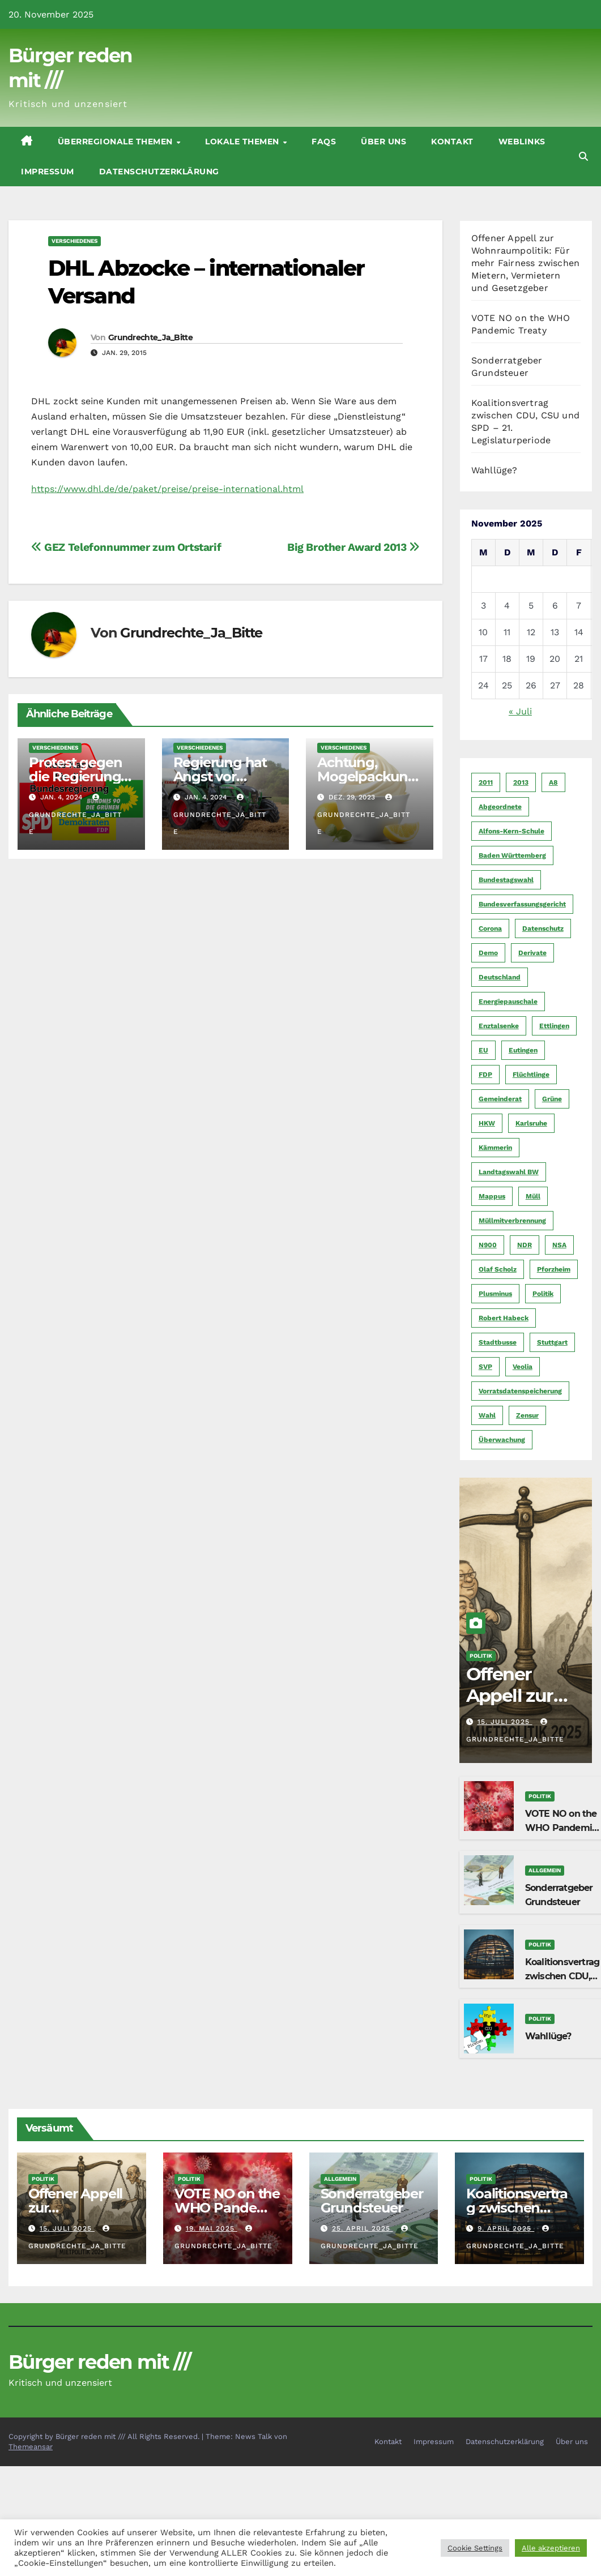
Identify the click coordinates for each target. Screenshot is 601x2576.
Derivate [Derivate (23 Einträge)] (532, 953)
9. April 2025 (506, 2228)
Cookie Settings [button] (474, 2548)
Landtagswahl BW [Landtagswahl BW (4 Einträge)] (509, 1172)
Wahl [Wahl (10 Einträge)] (487, 1415)
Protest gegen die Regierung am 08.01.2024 (75, 776)
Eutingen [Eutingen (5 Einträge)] (523, 1050)
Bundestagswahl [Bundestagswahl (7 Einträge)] (506, 880)
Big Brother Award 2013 (353, 547)
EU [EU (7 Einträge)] (483, 1050)
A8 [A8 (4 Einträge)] (553, 782)
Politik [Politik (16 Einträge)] (542, 1294)
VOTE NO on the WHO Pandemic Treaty (561, 1827)
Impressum (47, 171)
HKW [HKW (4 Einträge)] (487, 1123)
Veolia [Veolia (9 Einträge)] (522, 1367)
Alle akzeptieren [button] (551, 2548)
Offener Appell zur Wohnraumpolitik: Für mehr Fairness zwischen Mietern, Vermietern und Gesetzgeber (525, 263)
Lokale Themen (243, 141)
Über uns (383, 141)
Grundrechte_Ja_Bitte (150, 337)
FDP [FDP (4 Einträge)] (485, 1075)
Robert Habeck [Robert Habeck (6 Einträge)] (503, 1318)
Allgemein (544, 1870)
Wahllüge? (494, 470)
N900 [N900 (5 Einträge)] (488, 1245)
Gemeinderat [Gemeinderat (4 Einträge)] (500, 1099)
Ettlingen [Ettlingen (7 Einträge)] (554, 1026)
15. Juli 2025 (505, 1722)
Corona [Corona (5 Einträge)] (490, 928)
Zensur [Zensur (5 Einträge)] (527, 1415)
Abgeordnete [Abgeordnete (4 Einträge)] (500, 807)
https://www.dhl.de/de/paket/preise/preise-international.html (167, 488)
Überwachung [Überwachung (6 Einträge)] (502, 1440)
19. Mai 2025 (211, 2228)
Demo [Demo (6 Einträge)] (488, 953)
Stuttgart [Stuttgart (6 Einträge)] (552, 1342)
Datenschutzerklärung (159, 171)
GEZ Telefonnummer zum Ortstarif (126, 547)
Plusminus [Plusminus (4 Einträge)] (495, 1294)
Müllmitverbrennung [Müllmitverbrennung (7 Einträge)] (512, 1221)
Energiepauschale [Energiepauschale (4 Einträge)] (508, 1001)
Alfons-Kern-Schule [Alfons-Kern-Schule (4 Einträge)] (511, 831)
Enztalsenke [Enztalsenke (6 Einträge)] (499, 1026)
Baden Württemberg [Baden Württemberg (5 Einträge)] (512, 855)
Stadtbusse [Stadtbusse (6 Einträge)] (498, 1342)
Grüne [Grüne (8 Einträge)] (552, 1099)
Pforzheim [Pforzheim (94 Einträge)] (553, 1269)
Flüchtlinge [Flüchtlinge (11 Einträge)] (531, 1075)
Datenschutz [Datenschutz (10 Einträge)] (543, 928)
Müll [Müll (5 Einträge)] (533, 1196)
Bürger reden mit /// (99, 2362)
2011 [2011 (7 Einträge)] (486, 782)
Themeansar (30, 2446)
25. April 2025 (362, 2228)
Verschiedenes (74, 241)
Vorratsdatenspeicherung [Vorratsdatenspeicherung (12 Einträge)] (520, 1391)
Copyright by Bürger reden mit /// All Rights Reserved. (105, 2436)
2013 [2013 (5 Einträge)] (520, 782)
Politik (481, 1656)
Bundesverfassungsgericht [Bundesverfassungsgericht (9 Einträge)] (522, 904)
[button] (583, 156)
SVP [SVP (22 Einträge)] (485, 1367)
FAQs (324, 141)
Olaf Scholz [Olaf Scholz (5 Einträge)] (498, 1269)
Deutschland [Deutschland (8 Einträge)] (500, 977)
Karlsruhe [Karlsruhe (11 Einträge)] (531, 1123)
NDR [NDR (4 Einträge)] (524, 1245)
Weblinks (521, 141)
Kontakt (452, 141)
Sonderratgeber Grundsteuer (372, 2200)
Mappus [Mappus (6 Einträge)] (492, 1196)
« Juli (520, 711)
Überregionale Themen (117, 141)
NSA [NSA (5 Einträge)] (559, 1245)
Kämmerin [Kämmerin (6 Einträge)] (495, 1148)
